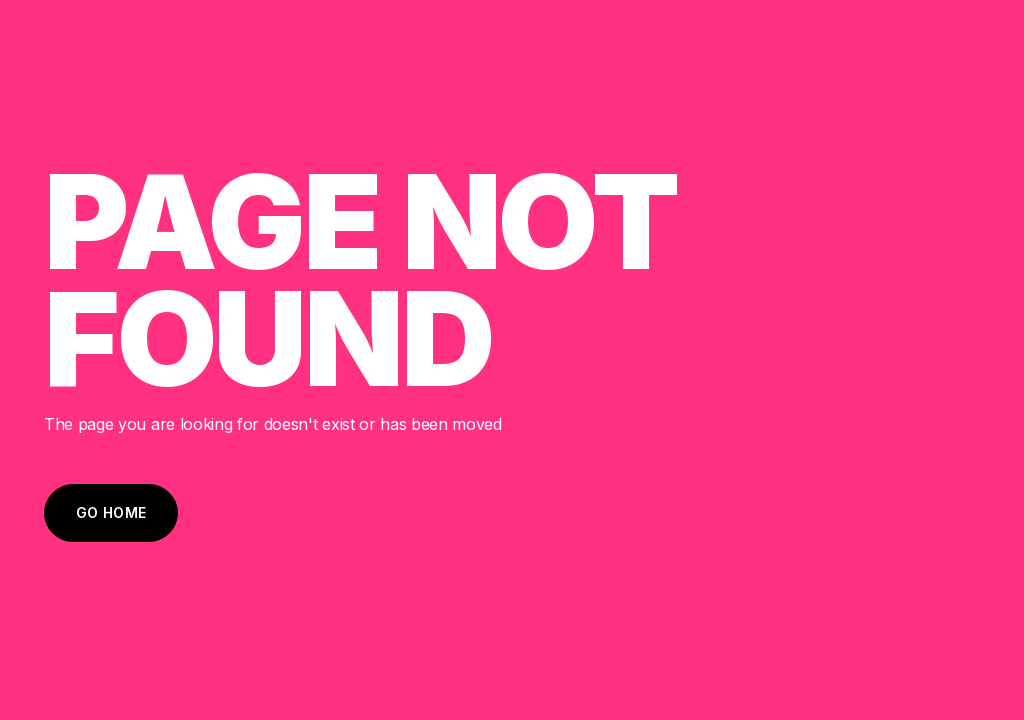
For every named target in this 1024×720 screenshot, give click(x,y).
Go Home (111, 512)
